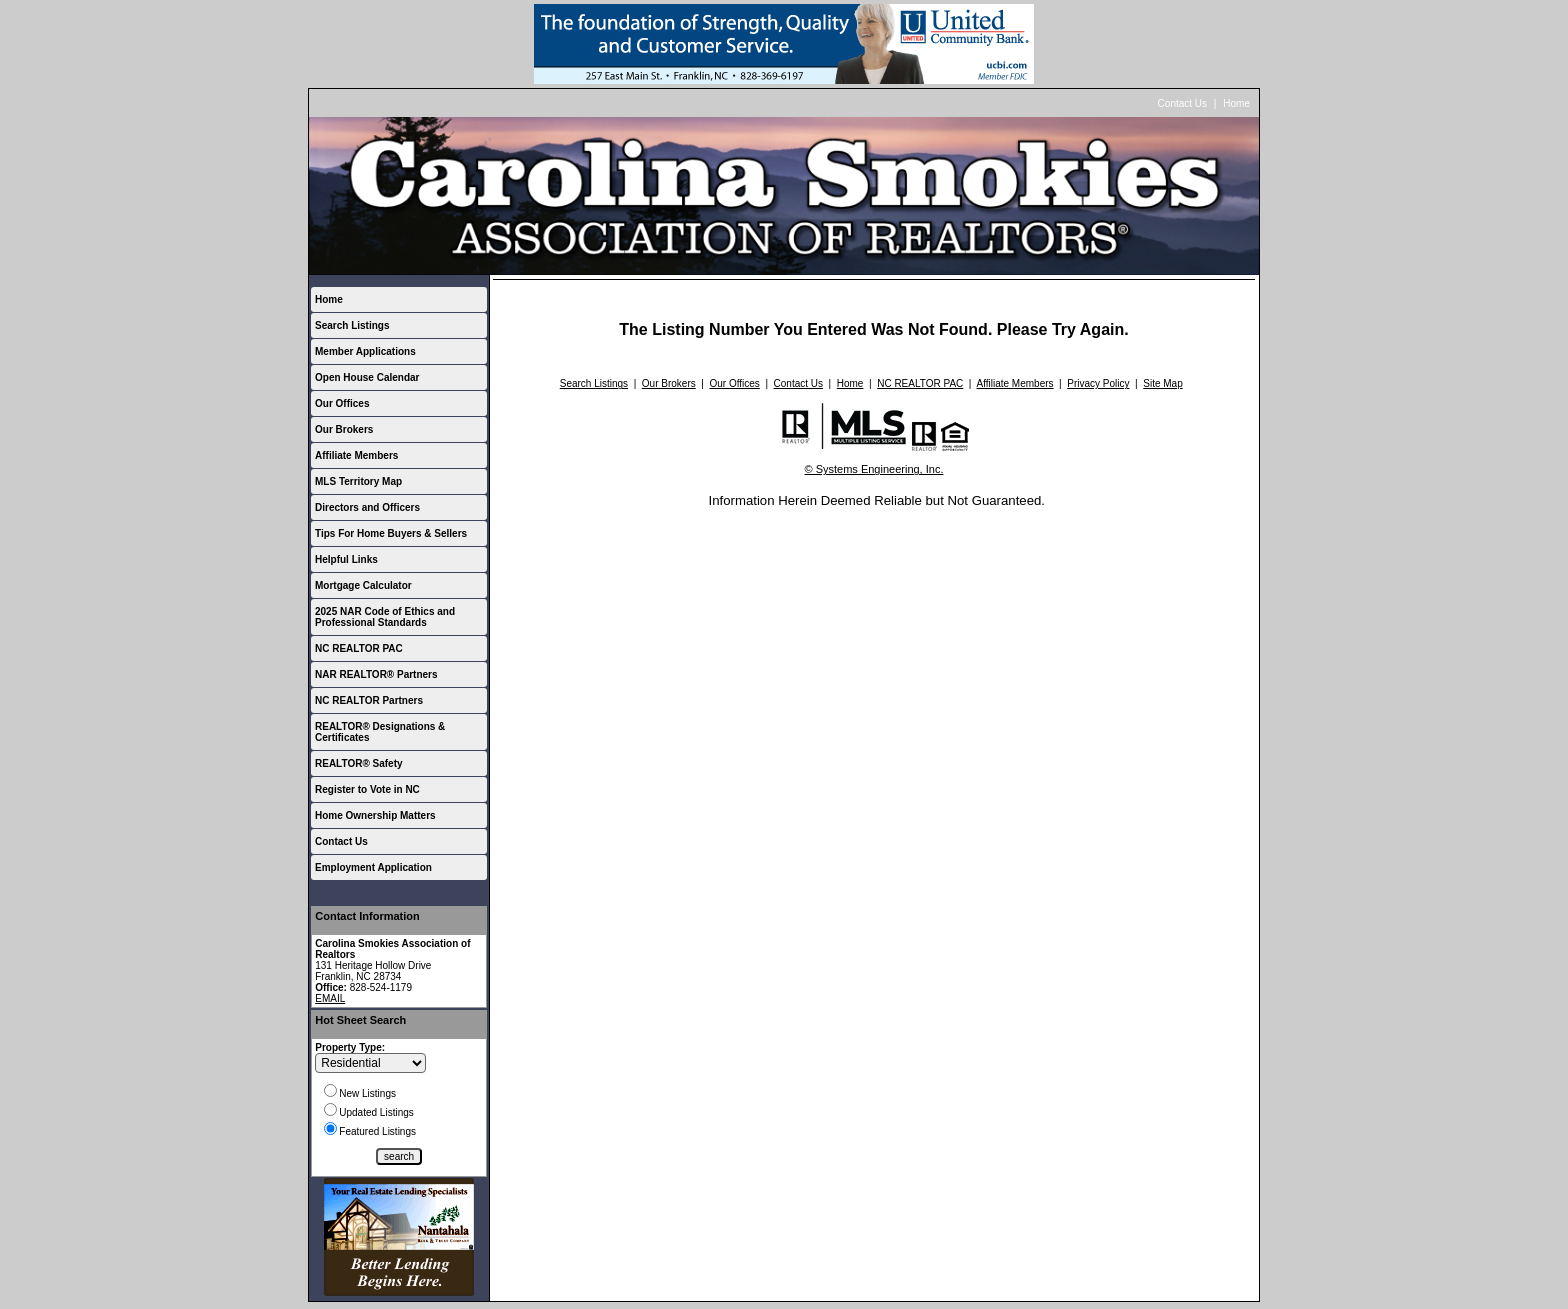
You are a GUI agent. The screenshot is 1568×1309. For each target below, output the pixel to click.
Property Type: (350, 1047)
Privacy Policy (1098, 383)
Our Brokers (344, 429)
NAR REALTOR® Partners (376, 674)
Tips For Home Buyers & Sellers (391, 533)
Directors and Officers (367, 507)
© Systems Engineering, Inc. (874, 469)
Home (1236, 103)
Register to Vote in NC (367, 789)
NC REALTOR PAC (359, 648)
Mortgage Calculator (363, 585)
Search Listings (352, 325)
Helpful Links (346, 559)
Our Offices (342, 403)
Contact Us (1182, 103)
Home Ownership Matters (375, 815)
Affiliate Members (356, 455)
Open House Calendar (367, 377)
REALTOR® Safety (359, 763)
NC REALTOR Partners (369, 700)
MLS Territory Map (358, 481)
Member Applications (365, 351)
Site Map (1162, 383)
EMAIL (330, 998)
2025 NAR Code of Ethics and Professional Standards (385, 617)
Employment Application (373, 867)
